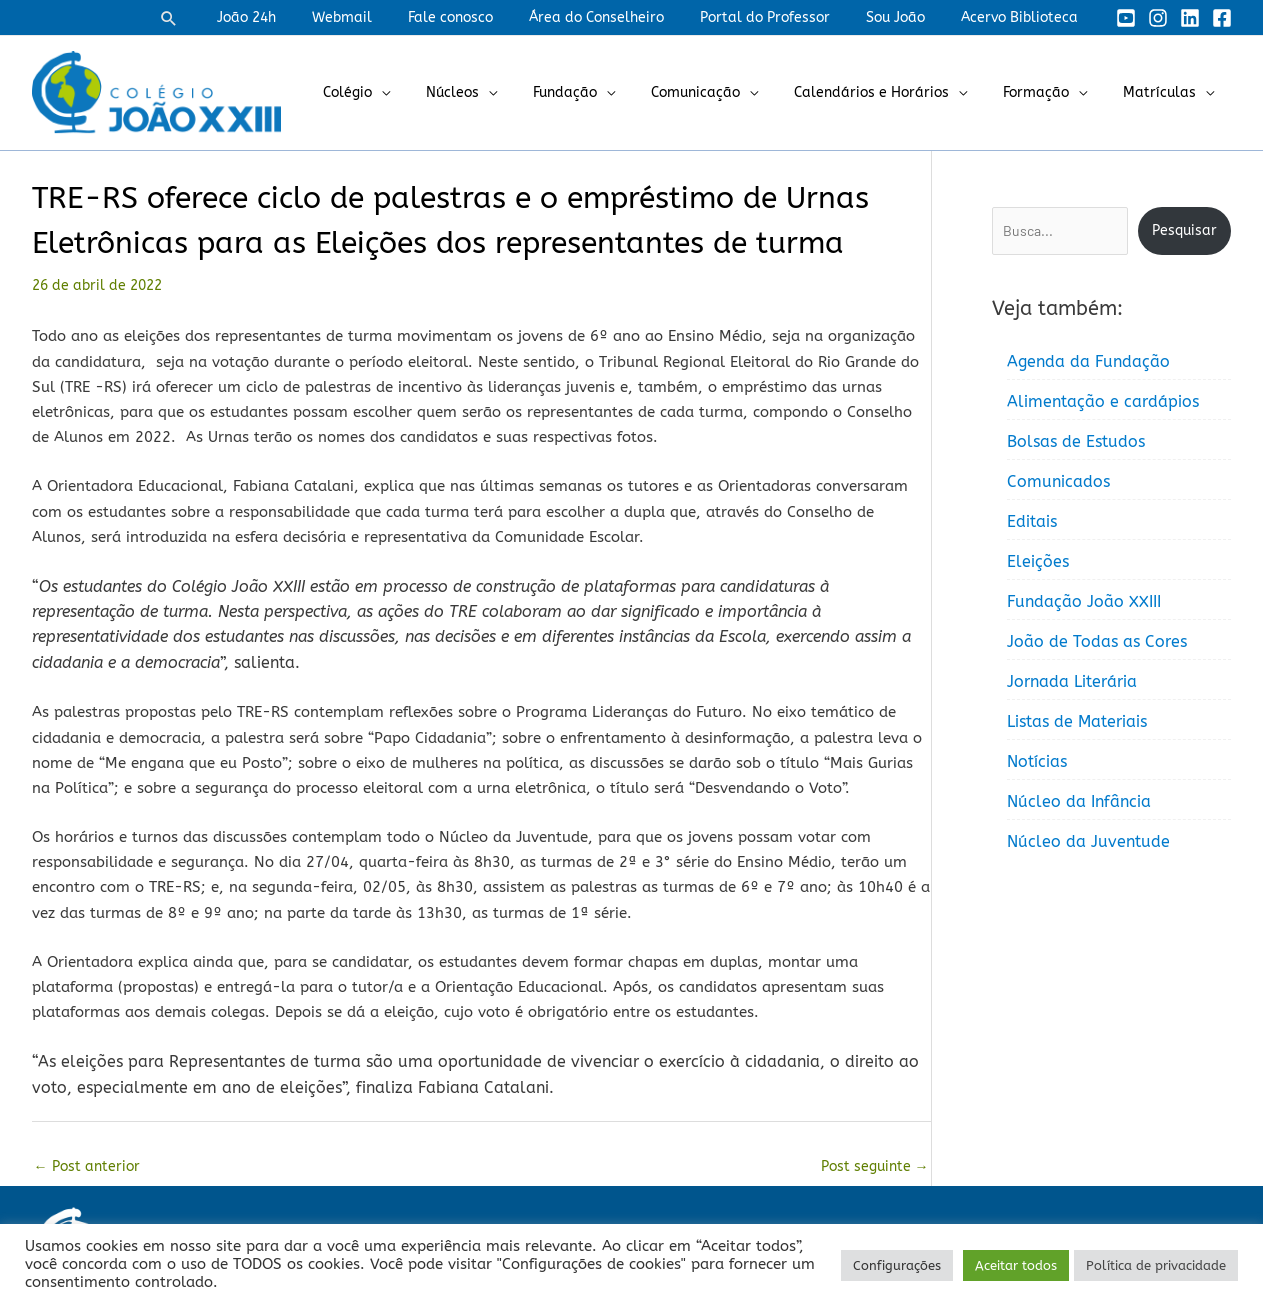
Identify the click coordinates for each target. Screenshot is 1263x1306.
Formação (1048, 92)
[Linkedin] (1190, 18)
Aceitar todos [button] (1016, 1265)
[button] (225, 18)
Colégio (399, 92)
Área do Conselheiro (624, 17)
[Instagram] (1158, 18)
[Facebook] (1222, 18)
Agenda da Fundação (1088, 361)
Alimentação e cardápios (1103, 401)
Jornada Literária (1072, 681)
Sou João (907, 17)
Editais (1032, 521)
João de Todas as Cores (1097, 641)
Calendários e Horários (891, 92)
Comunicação (723, 92)
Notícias (1037, 761)
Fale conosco (486, 17)
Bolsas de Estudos (1076, 441)
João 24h (298, 17)
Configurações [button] (897, 1265)
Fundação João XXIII (1084, 601)
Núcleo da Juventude (1088, 841)
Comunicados (1058, 481)
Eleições (1038, 561)
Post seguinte (875, 1166)
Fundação (601, 92)
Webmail (386, 17)
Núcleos (496, 92)
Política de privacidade (1156, 1265)
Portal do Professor (785, 17)
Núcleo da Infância (1079, 801)
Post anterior (87, 1166)
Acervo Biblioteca (1023, 17)
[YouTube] (1126, 18)
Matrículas (1163, 92)
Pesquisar (1184, 230)
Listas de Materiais (1077, 721)
